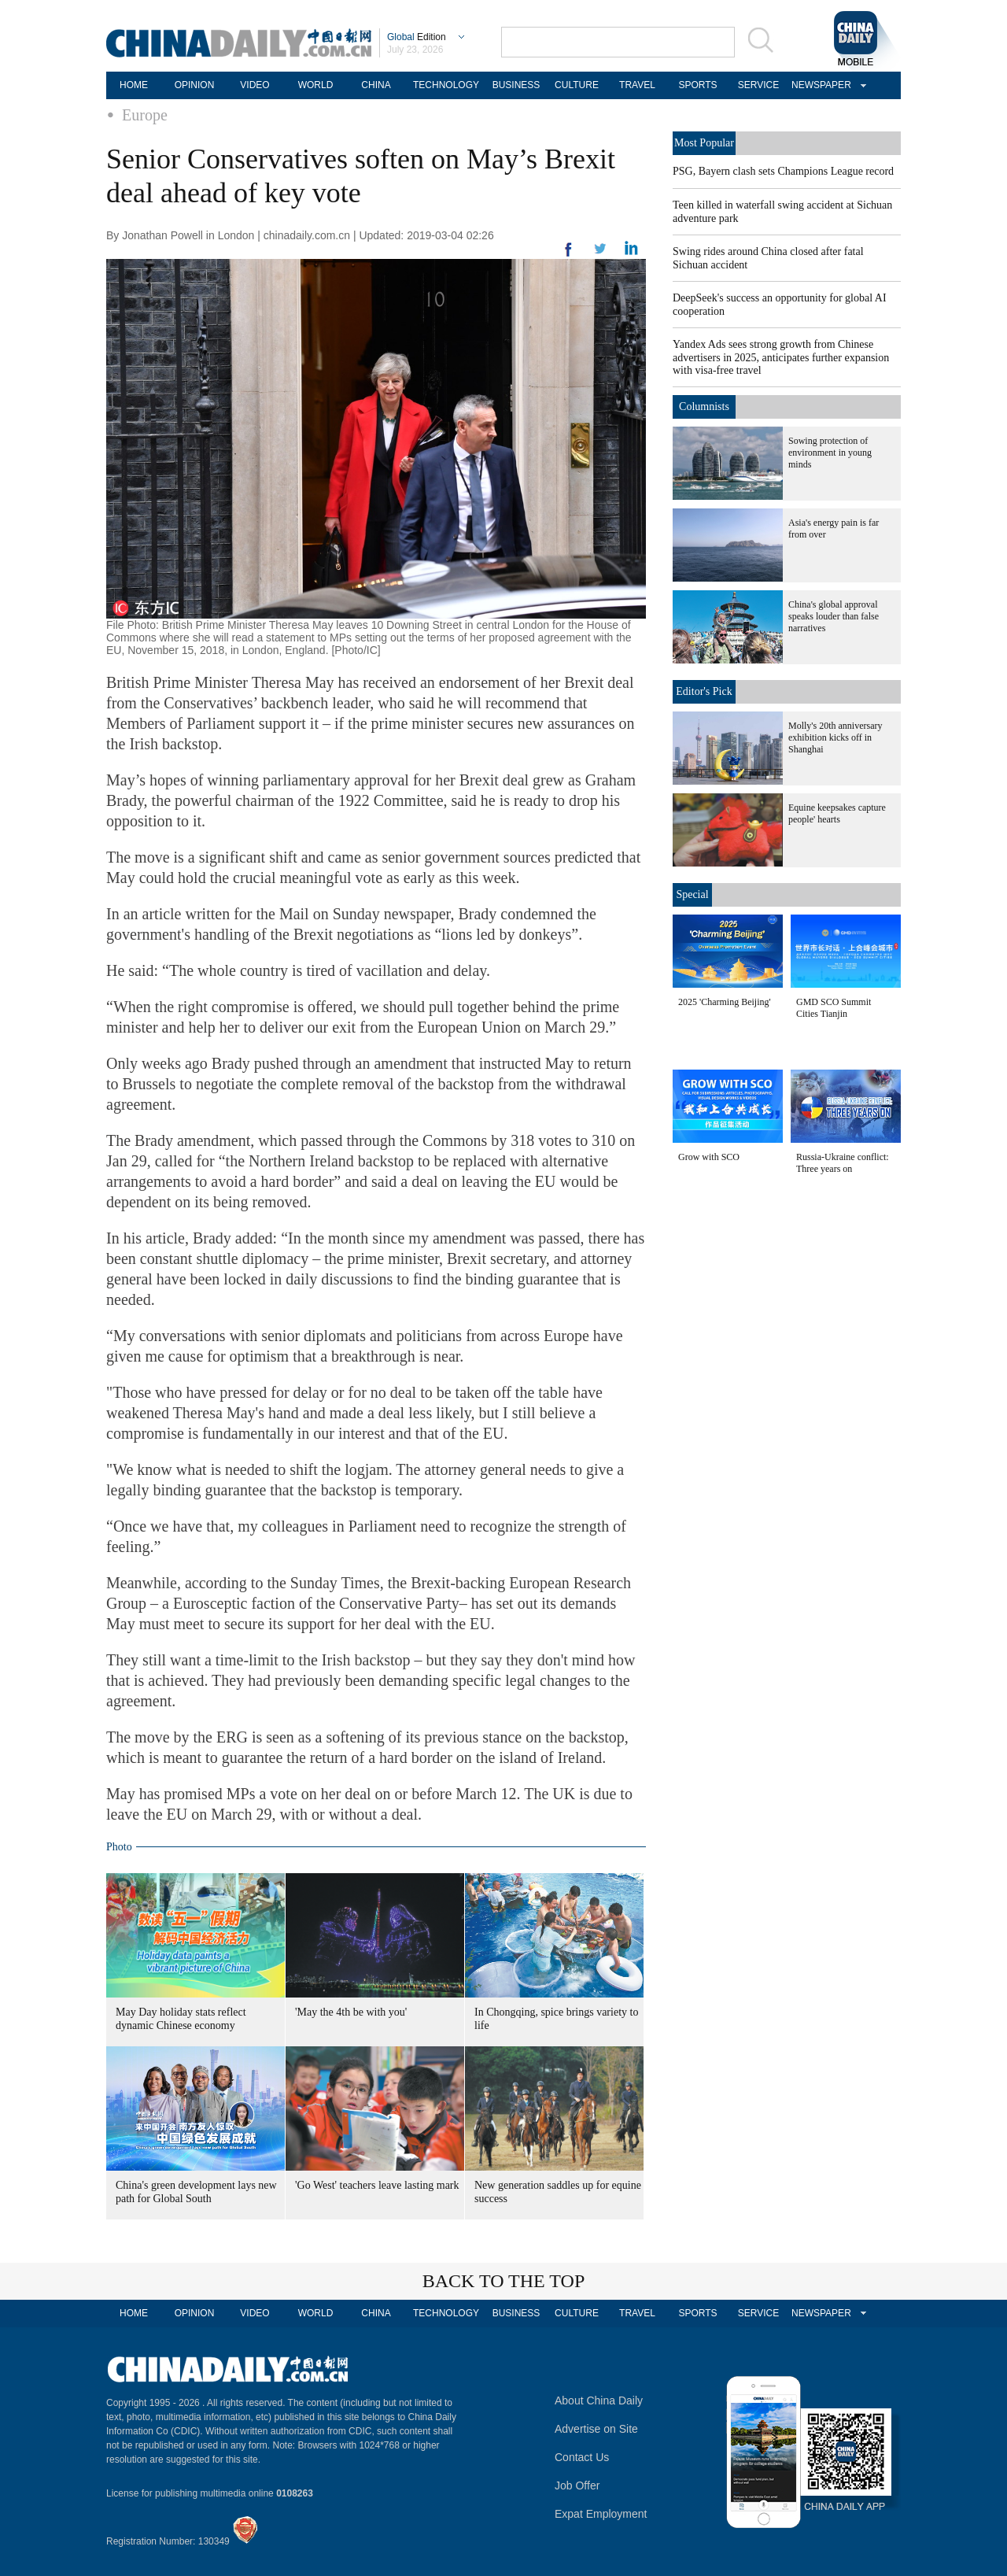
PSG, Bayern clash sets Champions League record (783, 171)
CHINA (375, 85)
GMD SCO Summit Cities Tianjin (833, 1007)
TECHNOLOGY (446, 85)
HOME (134, 85)
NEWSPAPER (819, 85)
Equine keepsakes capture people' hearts (837, 813)
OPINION (195, 85)
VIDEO (254, 85)
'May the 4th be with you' (351, 2012)
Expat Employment (601, 2514)
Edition (416, 37)
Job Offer (577, 2485)
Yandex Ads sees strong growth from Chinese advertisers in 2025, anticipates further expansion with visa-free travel (781, 357)
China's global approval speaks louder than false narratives (833, 616)
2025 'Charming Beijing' (724, 1001)
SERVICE (758, 85)
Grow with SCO (709, 1156)
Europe (145, 115)
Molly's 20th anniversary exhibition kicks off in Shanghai (835, 737)
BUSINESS (516, 85)
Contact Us (582, 2457)
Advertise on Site (596, 2429)
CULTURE (577, 85)
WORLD (316, 85)
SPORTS (697, 85)
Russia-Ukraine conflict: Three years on (842, 1162)
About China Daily (599, 2400)
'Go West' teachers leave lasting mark (377, 2185)
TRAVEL (637, 85)
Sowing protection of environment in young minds (830, 452)
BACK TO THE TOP (503, 2281)
